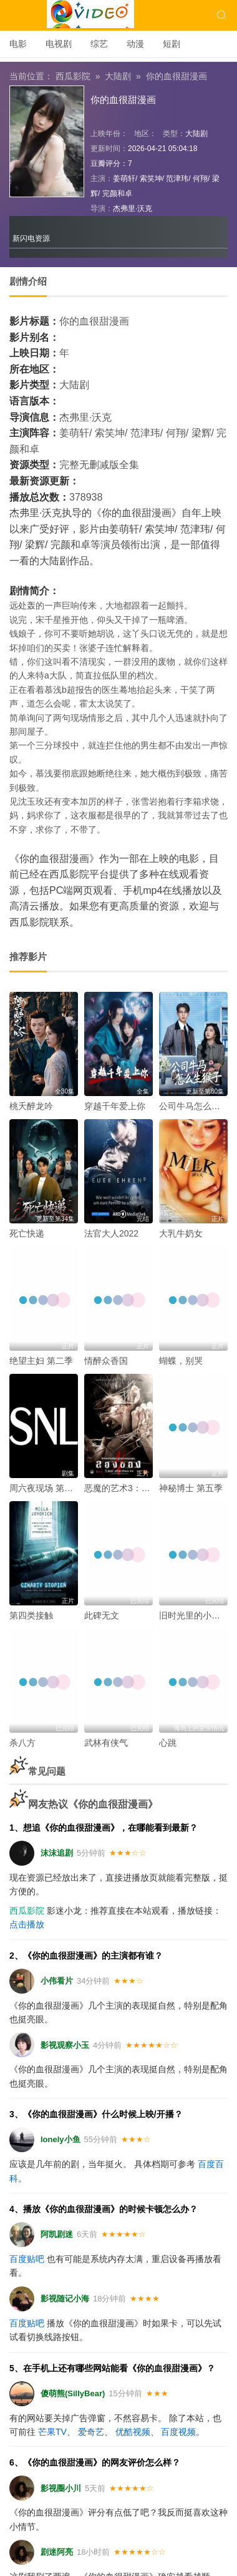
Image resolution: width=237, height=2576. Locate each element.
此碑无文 (101, 1615)
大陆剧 (118, 76)
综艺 (99, 44)
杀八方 (22, 1743)
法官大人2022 (111, 1233)
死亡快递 (26, 1233)
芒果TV (52, 2432)
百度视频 (178, 2432)
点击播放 (26, 1924)
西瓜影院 (73, 76)
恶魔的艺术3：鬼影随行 (130, 1488)
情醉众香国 (106, 1361)
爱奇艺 (91, 2432)
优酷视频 (132, 2432)
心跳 (168, 1743)
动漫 (135, 44)
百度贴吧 (26, 2259)
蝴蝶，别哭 (181, 1361)
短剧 (171, 44)
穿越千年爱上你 (114, 1106)
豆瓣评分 (105, 163)
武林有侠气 (106, 1743)
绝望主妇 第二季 (41, 1361)
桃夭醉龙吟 (31, 1106)
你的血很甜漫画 (176, 76)
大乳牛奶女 (181, 1233)
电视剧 (59, 44)
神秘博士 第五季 (191, 1488)
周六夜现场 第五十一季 (54, 1488)
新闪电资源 (31, 238)
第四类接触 (31, 1615)
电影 (18, 44)
